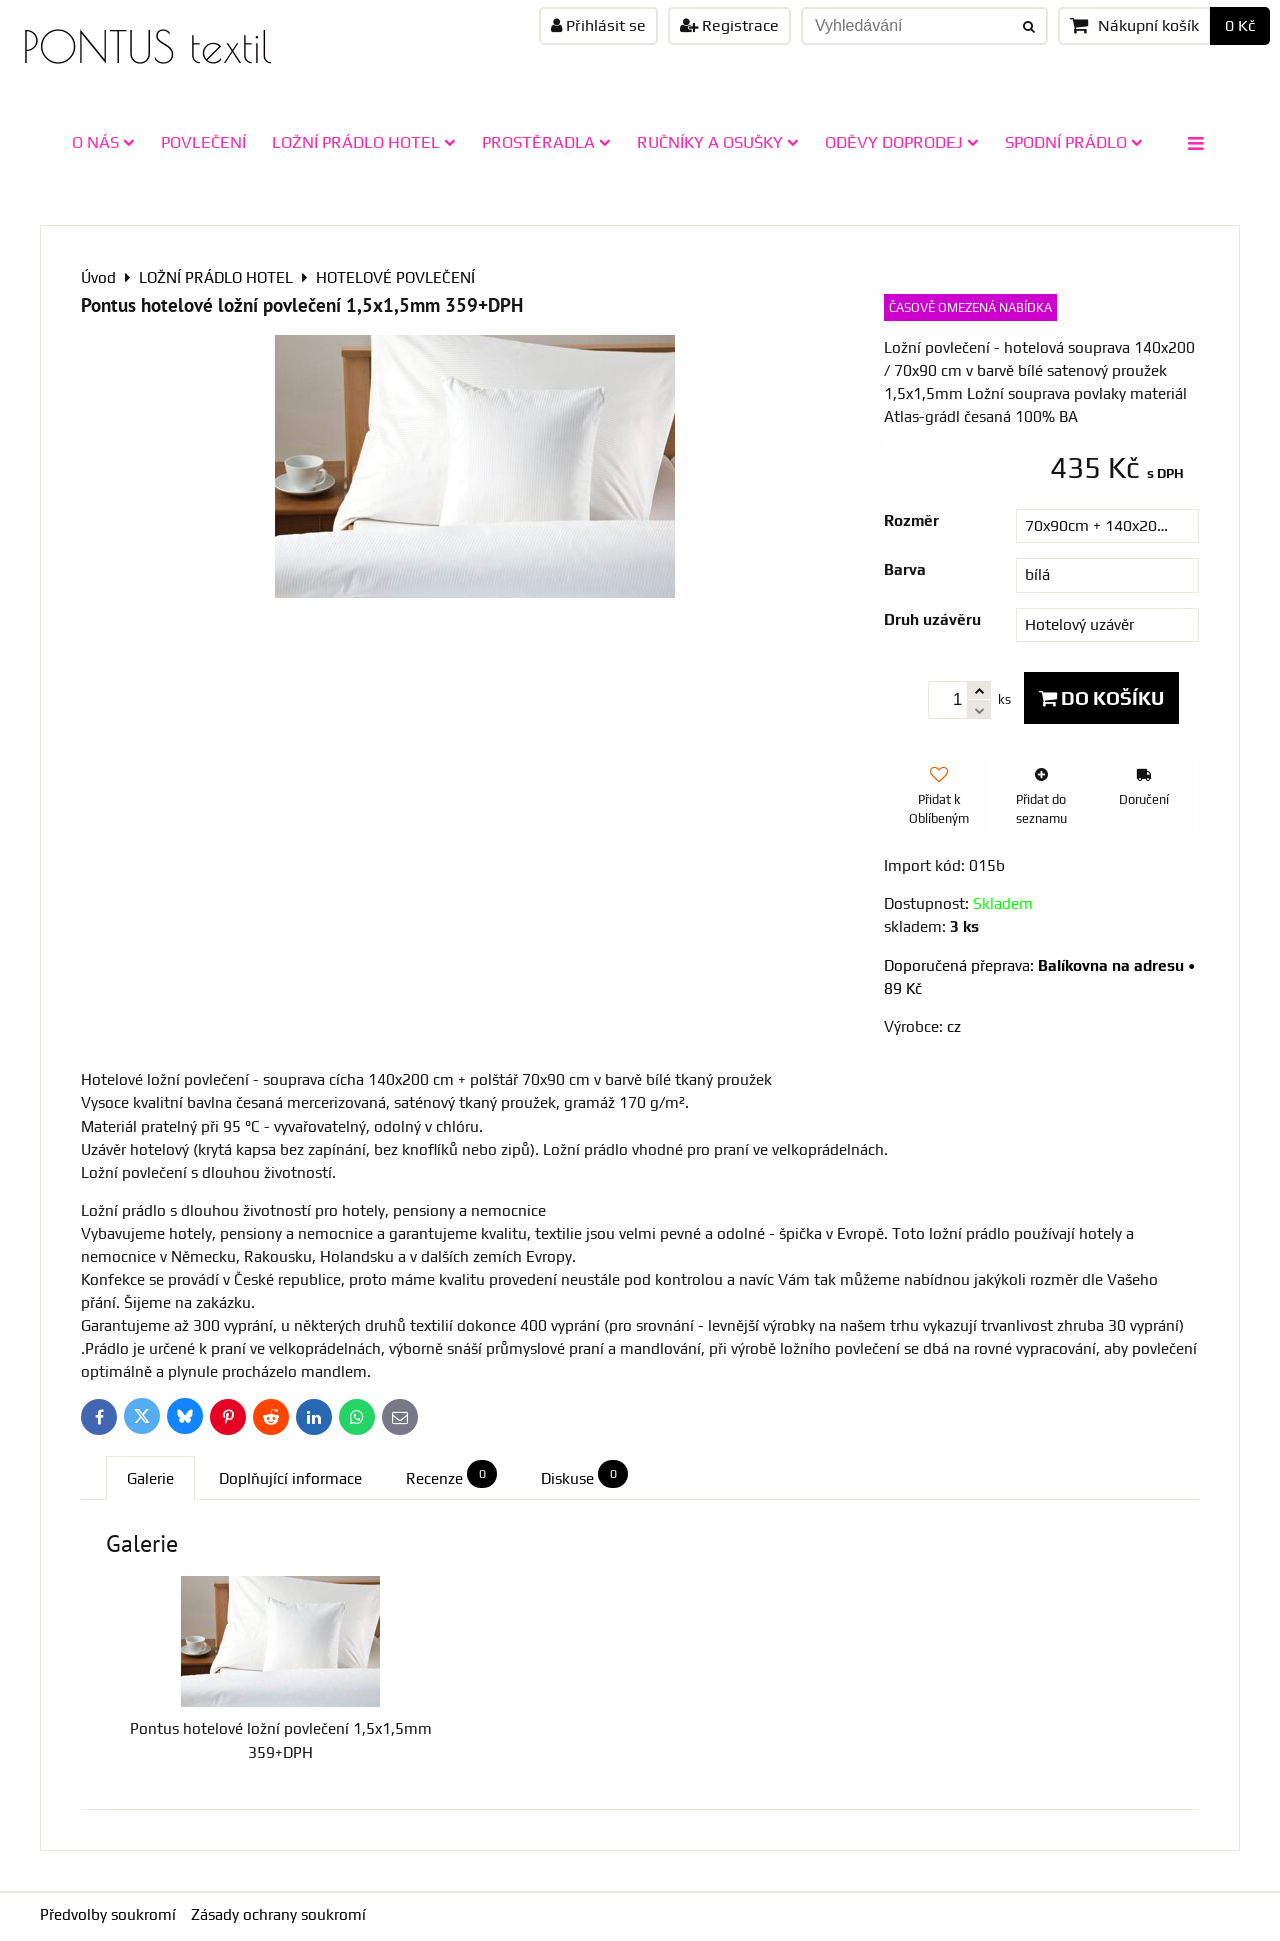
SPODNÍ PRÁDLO (1074, 142)
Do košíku (1101, 698)
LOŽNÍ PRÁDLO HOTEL (364, 142)
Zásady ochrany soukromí (278, 1914)
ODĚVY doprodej (902, 142)
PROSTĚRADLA (546, 142)
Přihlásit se (598, 25)
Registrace (729, 25)
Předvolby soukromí (108, 1914)
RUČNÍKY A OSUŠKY (718, 142)
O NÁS (103, 142)
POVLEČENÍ (203, 142)
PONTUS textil (147, 46)
